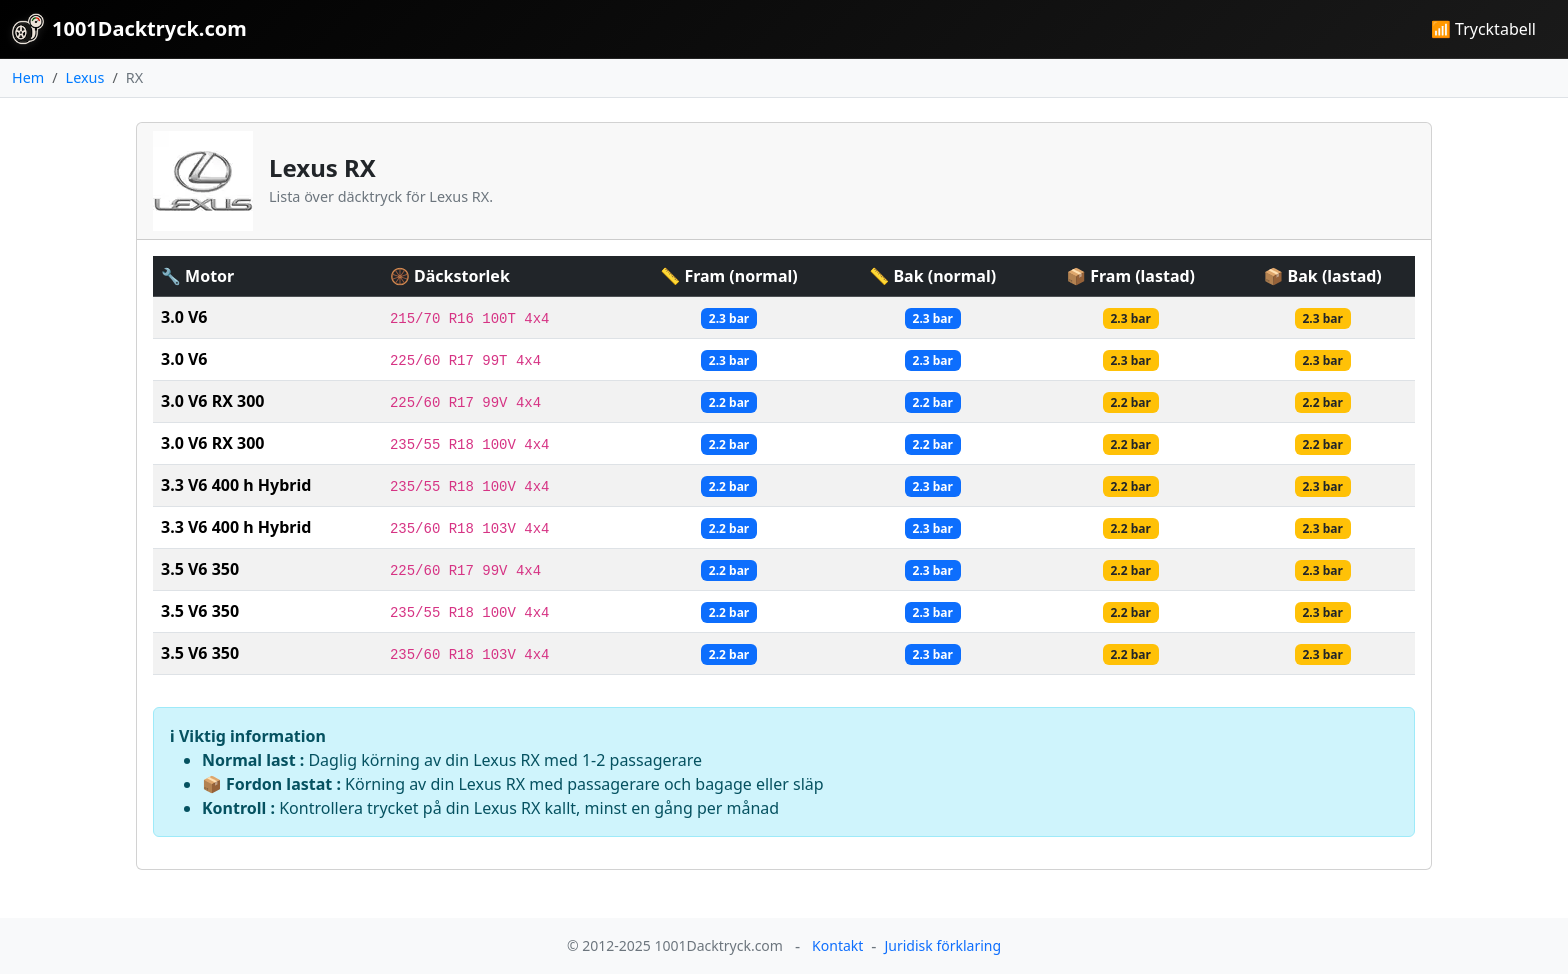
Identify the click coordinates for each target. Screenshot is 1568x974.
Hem (28, 77)
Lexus (85, 77)
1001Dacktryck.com (129, 29)
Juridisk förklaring (942, 945)
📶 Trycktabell (1483, 29)
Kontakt (837, 945)
